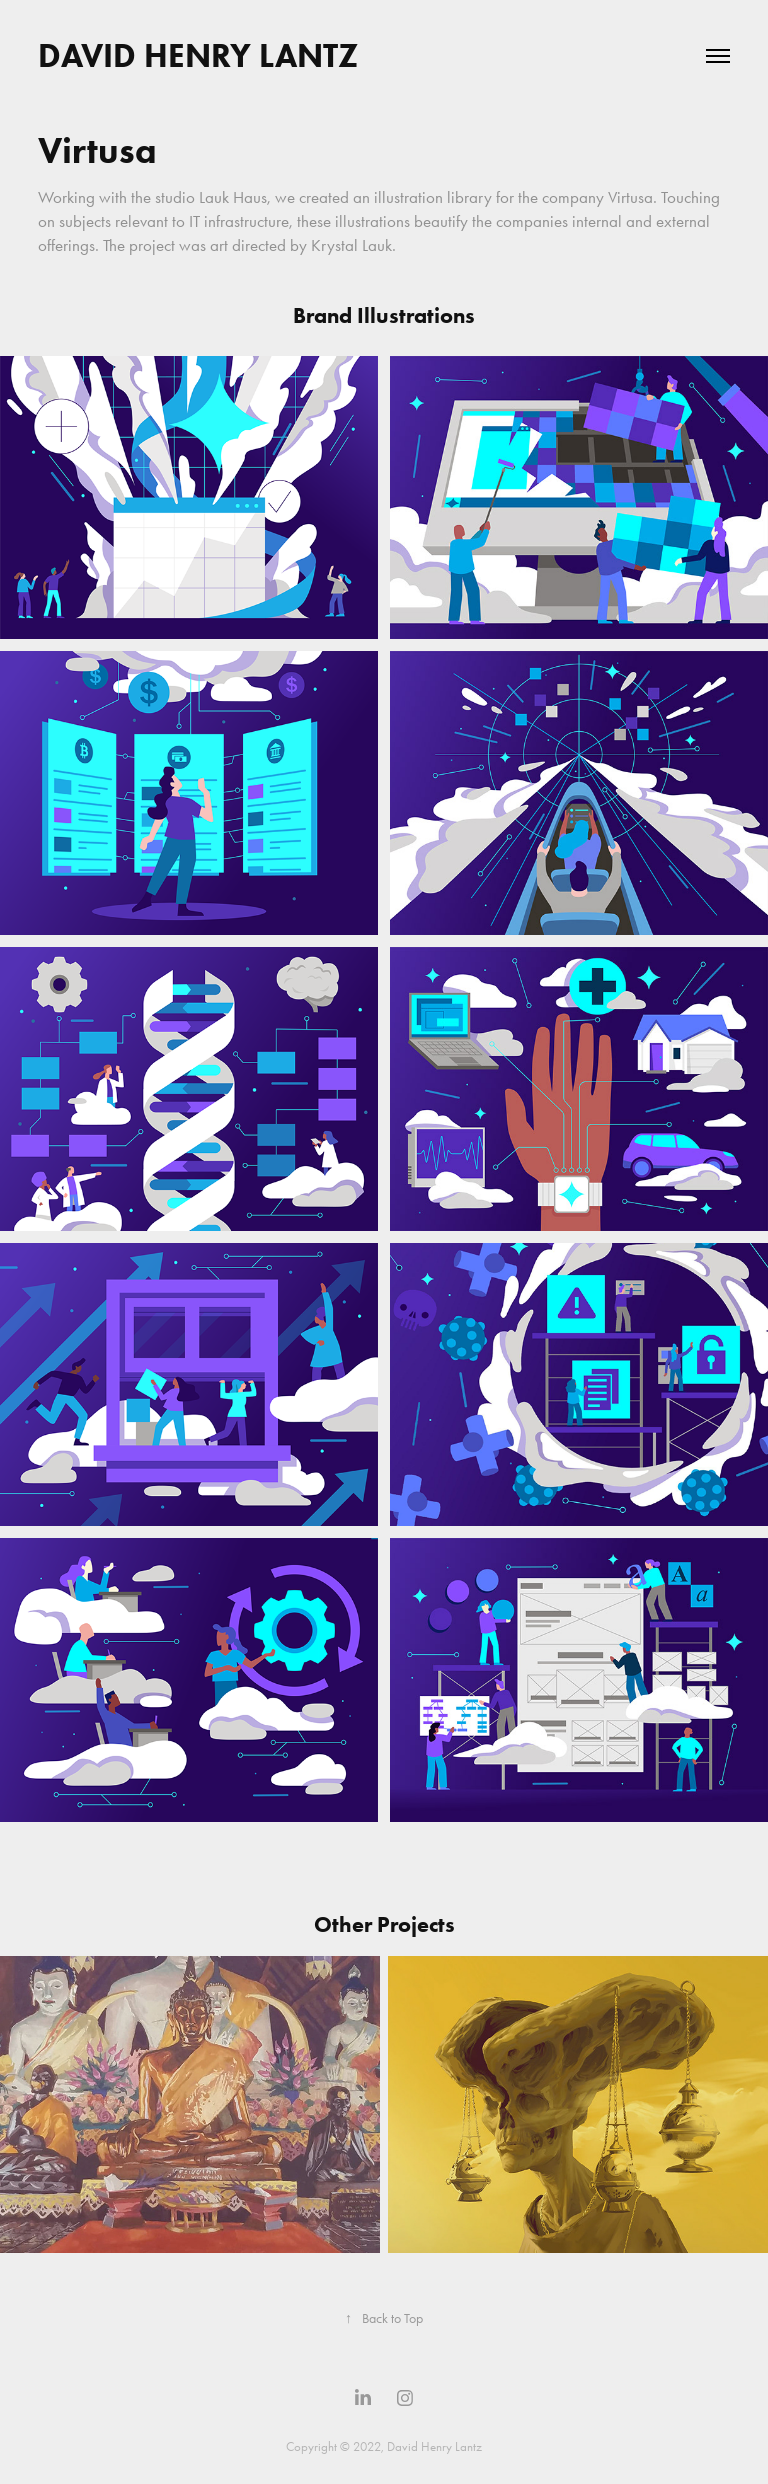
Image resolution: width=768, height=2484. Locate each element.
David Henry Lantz (198, 55)
